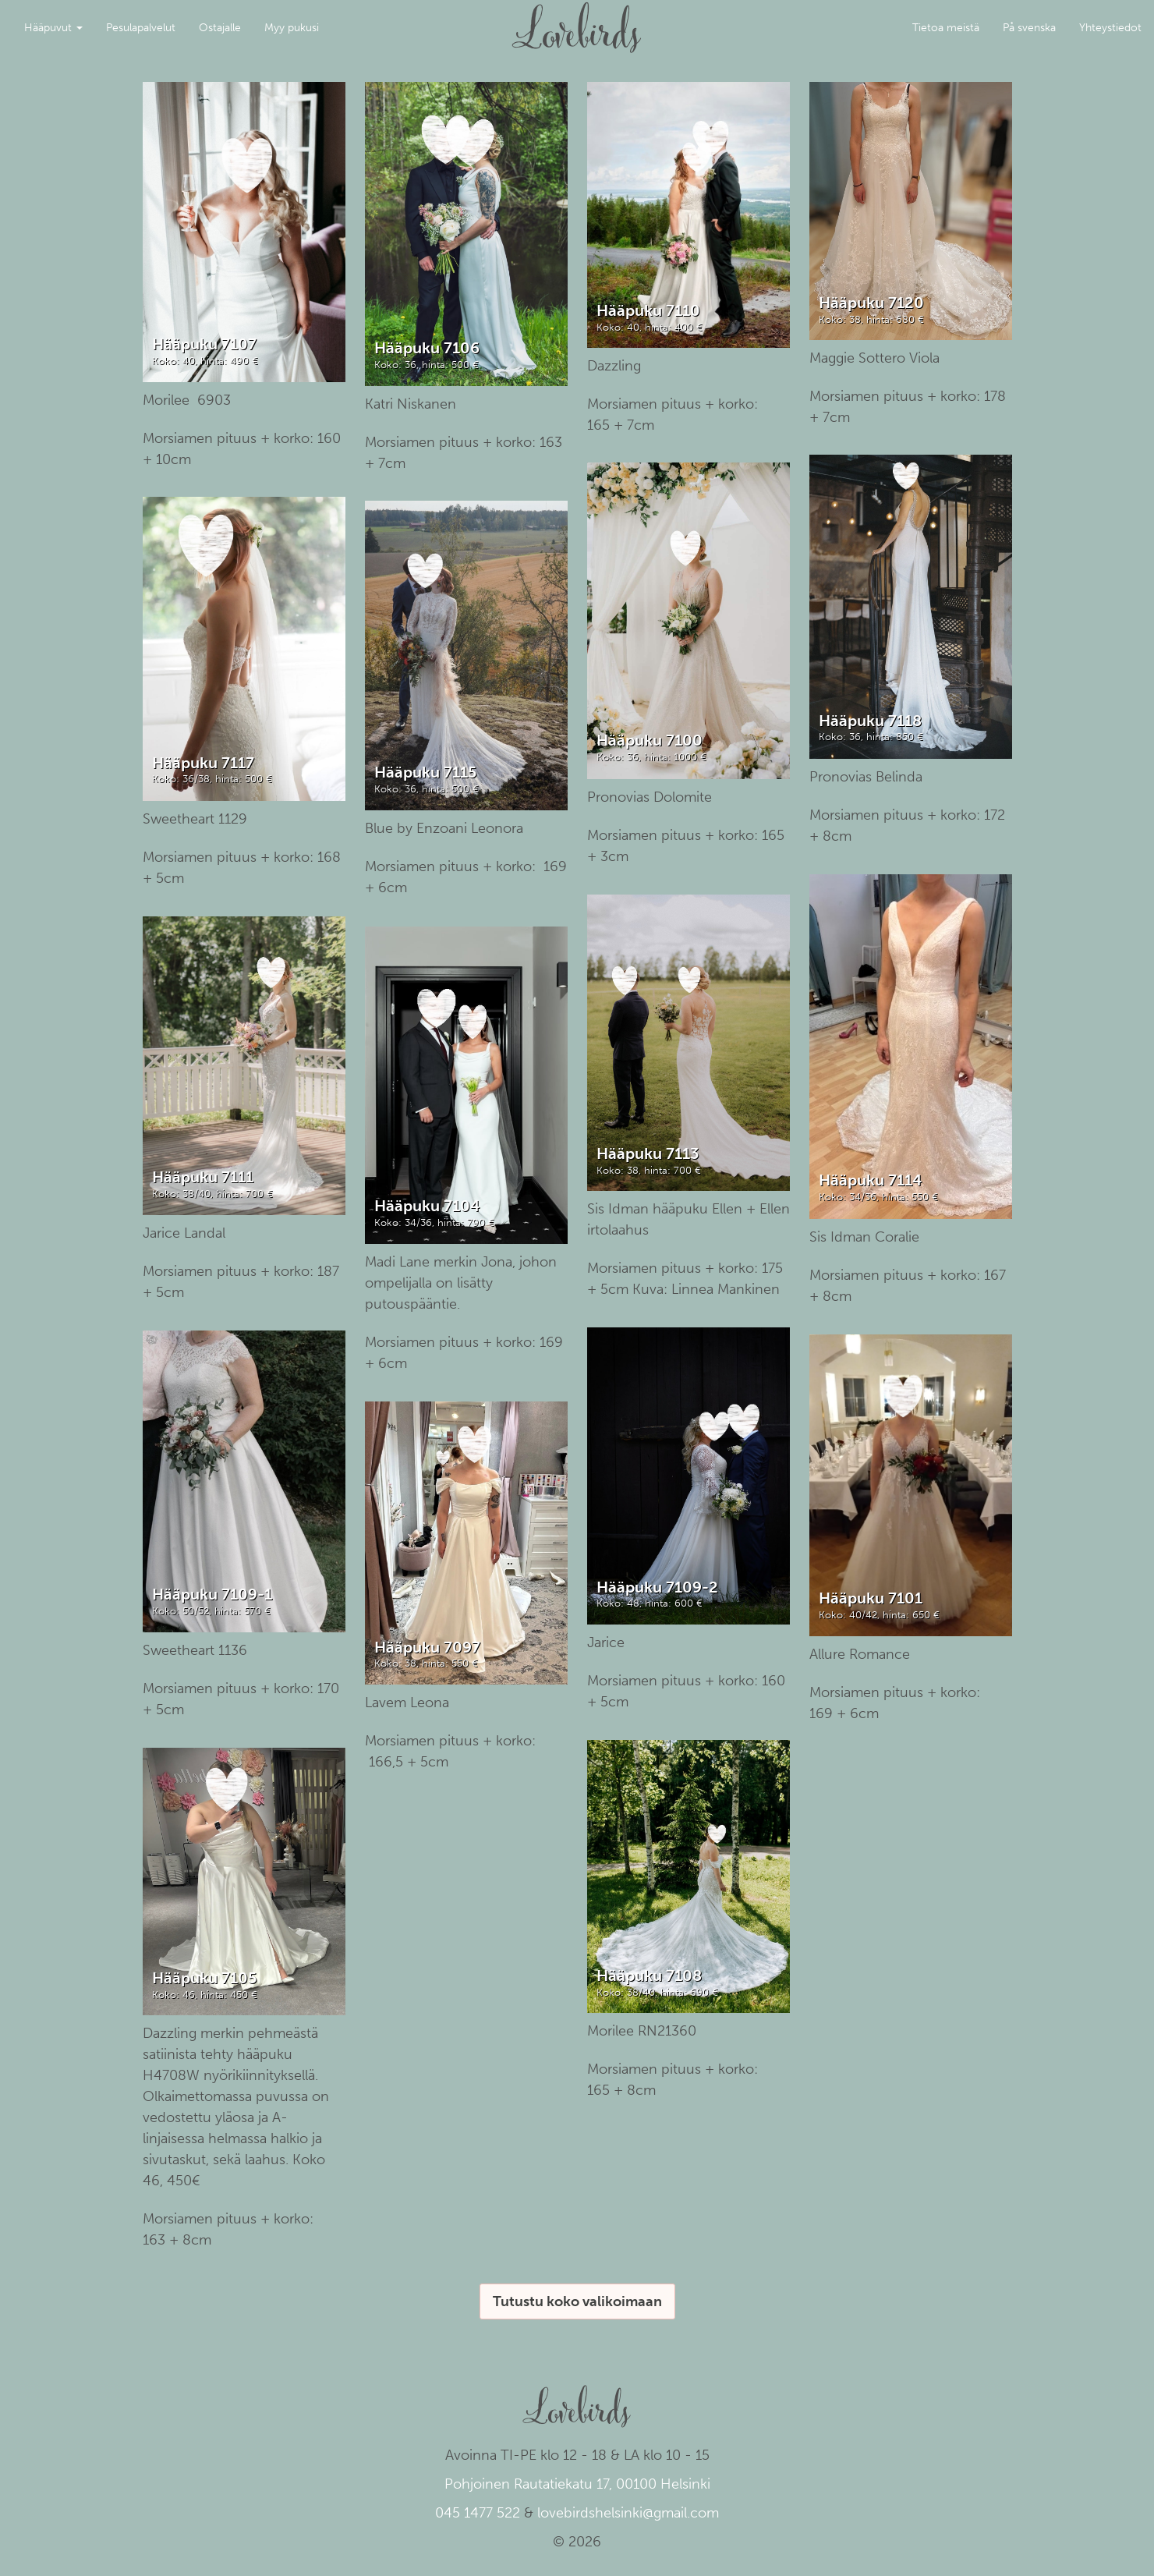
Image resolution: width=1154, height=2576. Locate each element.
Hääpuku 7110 (648, 310)
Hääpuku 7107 (204, 344)
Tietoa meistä (945, 27)
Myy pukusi (291, 27)
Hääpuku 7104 (427, 1205)
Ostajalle (220, 27)
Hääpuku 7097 (427, 1647)
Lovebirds (577, 20)
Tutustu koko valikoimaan (577, 2301)
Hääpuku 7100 (649, 740)
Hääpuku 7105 (204, 1977)
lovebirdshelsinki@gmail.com (628, 2512)
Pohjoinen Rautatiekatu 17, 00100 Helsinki (577, 2484)
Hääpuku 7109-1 (212, 1594)
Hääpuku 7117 (203, 762)
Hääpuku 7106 (427, 347)
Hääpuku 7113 (647, 1153)
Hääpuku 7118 (870, 720)
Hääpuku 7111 (202, 1177)
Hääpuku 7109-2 (657, 1587)
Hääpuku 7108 (649, 1975)
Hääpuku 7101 (870, 1598)
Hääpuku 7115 (425, 772)
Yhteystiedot (1110, 27)
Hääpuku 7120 (871, 302)
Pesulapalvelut (140, 27)
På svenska (1029, 27)
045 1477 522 (477, 2512)
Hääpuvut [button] (53, 27)
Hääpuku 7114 (870, 1180)
